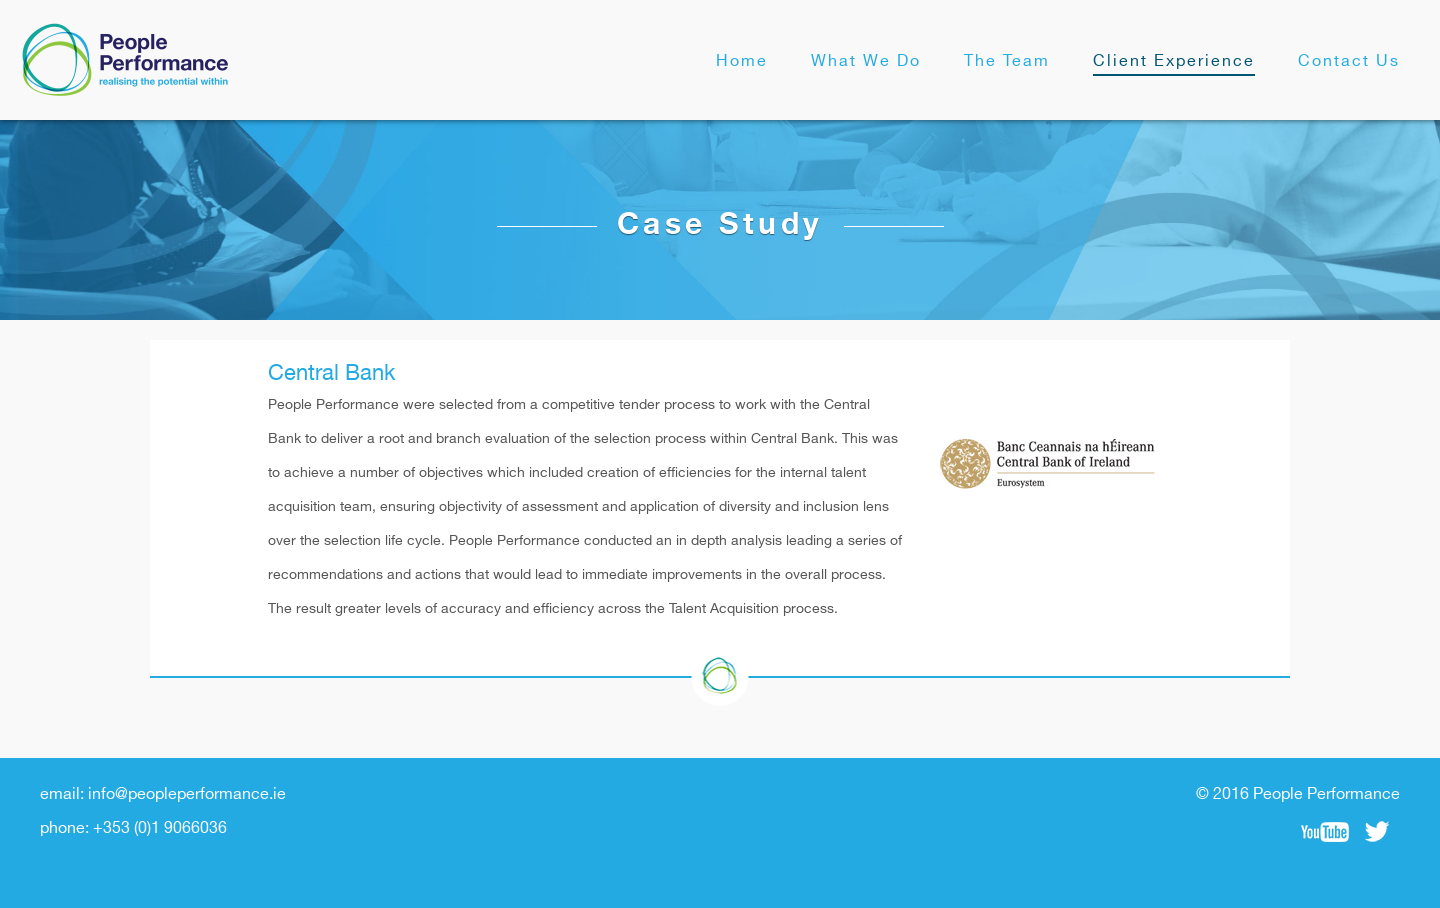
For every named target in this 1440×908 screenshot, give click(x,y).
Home (742, 61)
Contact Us (1349, 61)
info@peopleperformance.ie (187, 794)
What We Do (866, 61)
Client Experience (1174, 61)
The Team (1007, 61)
